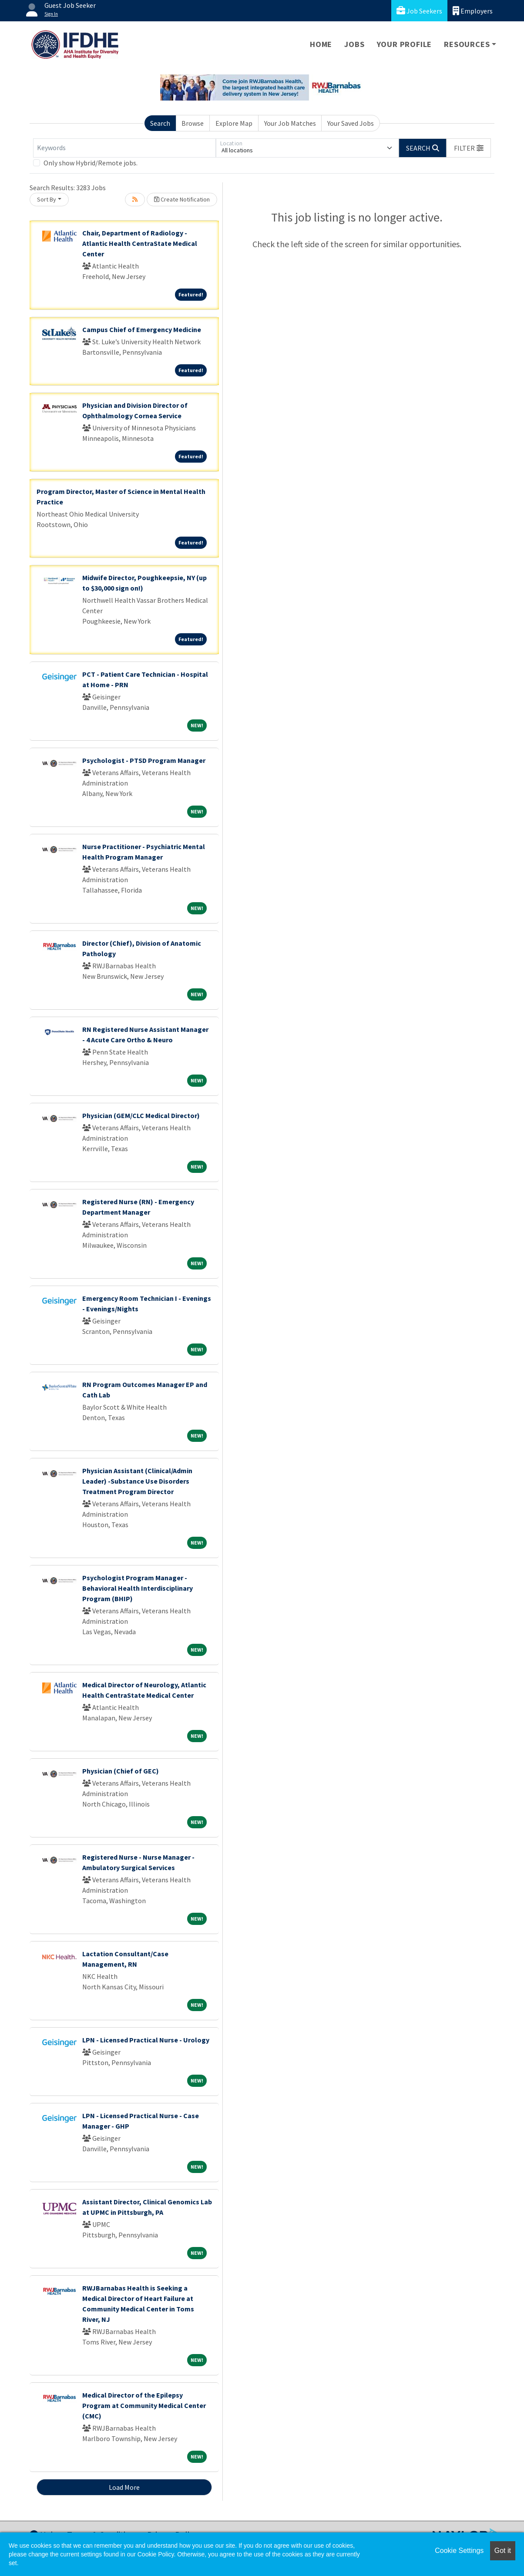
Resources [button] (467, 44)
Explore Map (233, 123)
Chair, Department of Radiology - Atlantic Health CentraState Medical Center (139, 243)
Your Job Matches (290, 123)
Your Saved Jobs (350, 123)
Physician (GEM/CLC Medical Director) (141, 1115)
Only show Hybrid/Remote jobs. (91, 162)
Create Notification (182, 199)
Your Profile (404, 44)
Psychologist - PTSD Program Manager (143, 760)
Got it (502, 2550)
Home (321, 44)
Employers (473, 10)
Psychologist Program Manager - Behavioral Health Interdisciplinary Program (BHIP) (137, 1588)
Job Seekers (419, 10)
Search (160, 123)
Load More (124, 2487)
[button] (469, 148)
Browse (192, 123)
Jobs (354, 44)
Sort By (46, 199)
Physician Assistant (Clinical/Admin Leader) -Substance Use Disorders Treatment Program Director (137, 1481)
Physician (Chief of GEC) (120, 1771)
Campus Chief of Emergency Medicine (141, 329)
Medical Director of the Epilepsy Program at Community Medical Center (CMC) (144, 2405)
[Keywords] (124, 148)
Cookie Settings (459, 2550)
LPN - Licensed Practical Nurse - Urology (145, 2039)
